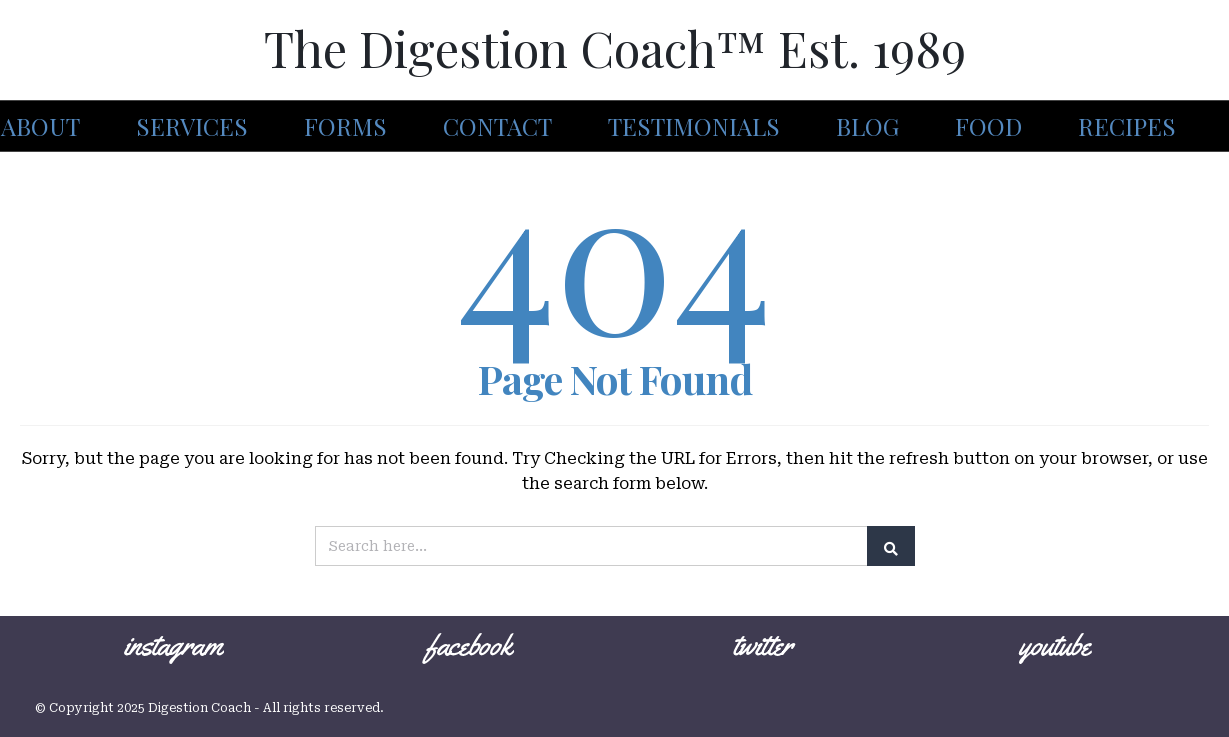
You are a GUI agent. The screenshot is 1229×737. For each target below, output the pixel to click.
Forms (345, 126)
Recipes (1127, 126)
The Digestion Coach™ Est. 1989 (615, 47)
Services (192, 126)
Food (988, 126)
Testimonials (694, 126)
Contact (497, 126)
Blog (867, 126)
